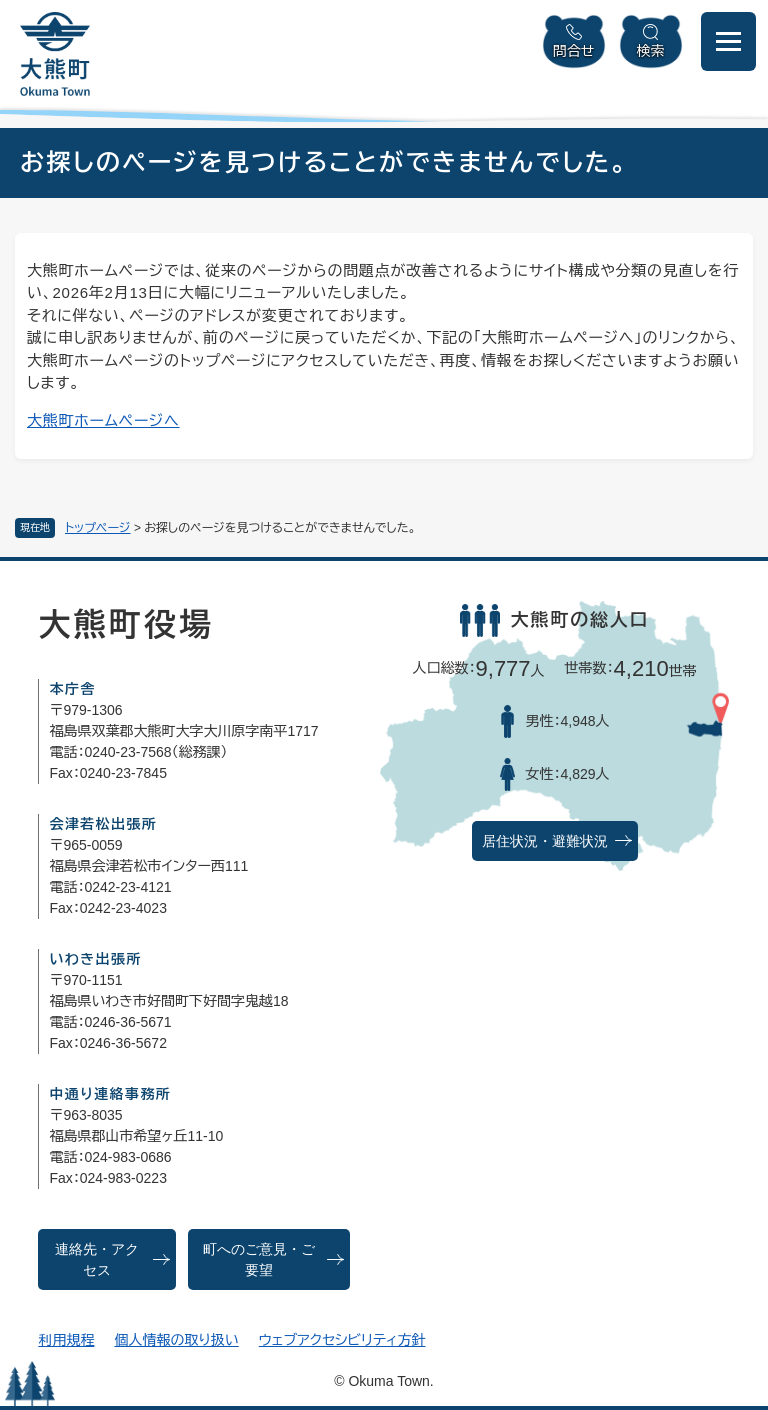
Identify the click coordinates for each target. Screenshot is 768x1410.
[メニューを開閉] (728, 41)
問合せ (574, 51)
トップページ (98, 528)
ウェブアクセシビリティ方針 (342, 1340)
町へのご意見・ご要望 (259, 1260)
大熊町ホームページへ (103, 420)
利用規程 (66, 1340)
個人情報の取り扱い (176, 1340)
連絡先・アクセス (97, 1260)
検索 (651, 51)
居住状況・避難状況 (545, 841)
